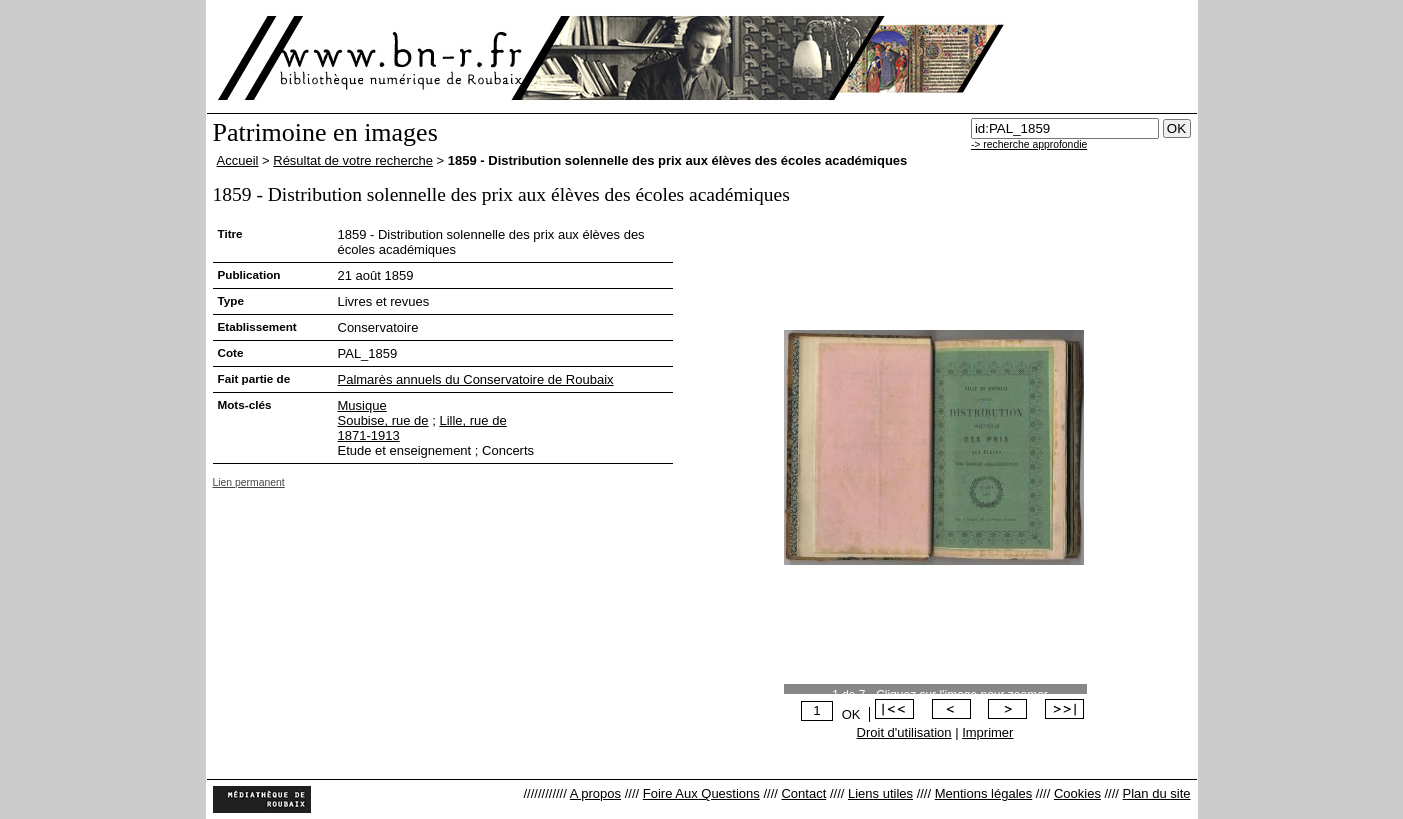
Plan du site (1157, 793)
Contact (803, 793)
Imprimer (987, 732)
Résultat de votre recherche (353, 160)
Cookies (1077, 793)
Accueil (238, 160)
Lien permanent (249, 482)
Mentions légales (984, 793)
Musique (362, 405)
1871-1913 (369, 435)
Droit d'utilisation (904, 732)
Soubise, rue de (383, 420)
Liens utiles (880, 793)
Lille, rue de (472, 420)
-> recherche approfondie (1029, 144)
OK (851, 714)
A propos (595, 793)
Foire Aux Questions (701, 793)
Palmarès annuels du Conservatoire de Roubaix (476, 379)
